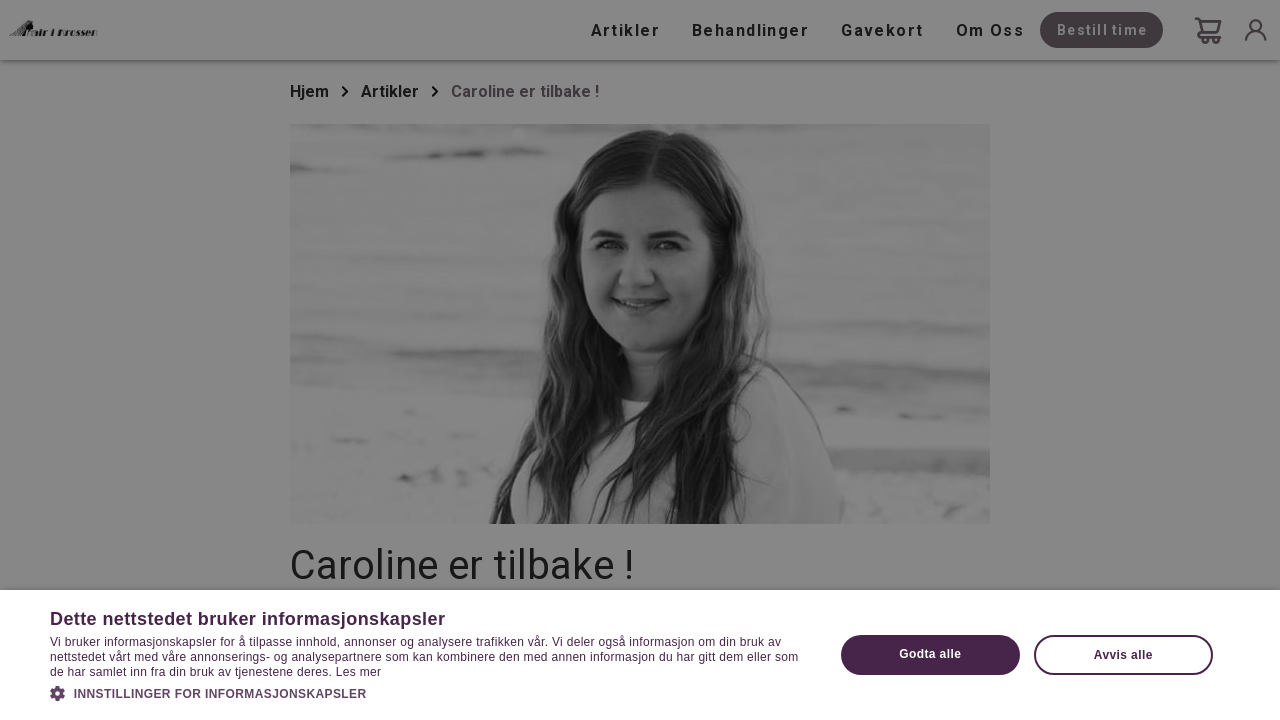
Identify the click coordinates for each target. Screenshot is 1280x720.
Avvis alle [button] (1123, 655)
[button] (430, 692)
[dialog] (640, 360)
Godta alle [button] (930, 654)
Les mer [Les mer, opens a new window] (358, 672)
